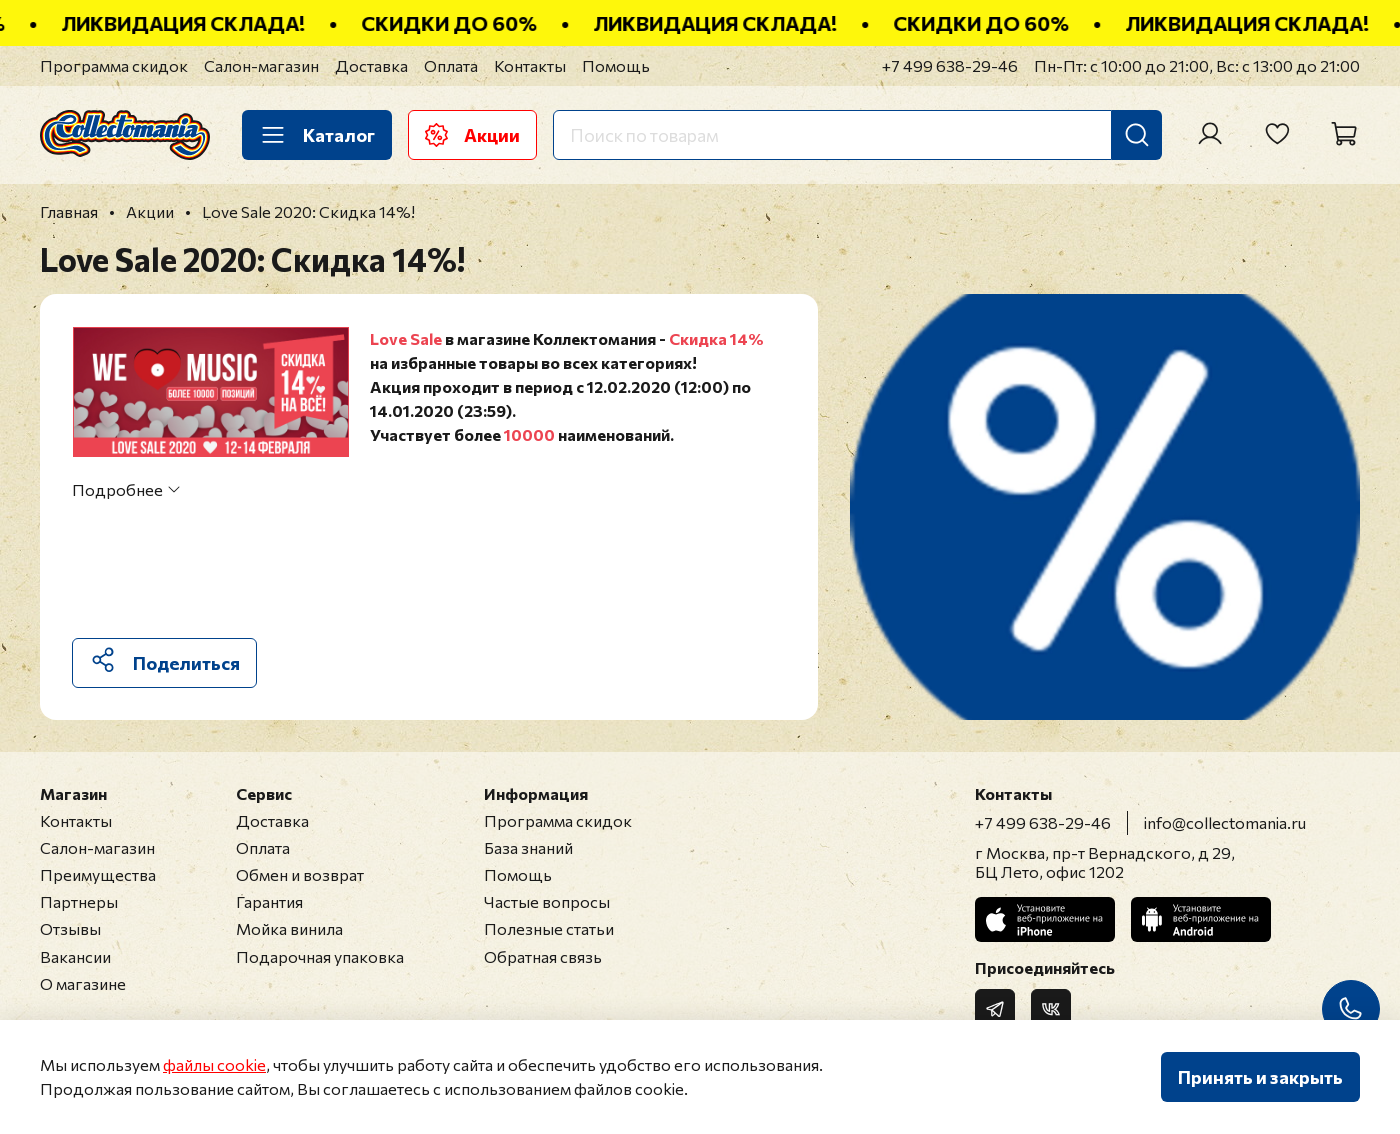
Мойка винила (289, 928)
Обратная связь (543, 956)
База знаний (528, 847)
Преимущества (98, 874)
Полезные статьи (549, 928)
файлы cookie (214, 1064)
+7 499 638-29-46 (950, 65)
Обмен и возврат (300, 874)
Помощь (616, 65)
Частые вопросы (547, 901)
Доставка (371, 65)
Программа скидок (114, 65)
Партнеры (79, 901)
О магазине (83, 983)
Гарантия (269, 901)
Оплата (451, 65)
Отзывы (70, 928)
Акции (472, 135)
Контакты (530, 65)
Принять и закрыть (1260, 1077)
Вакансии (75, 956)
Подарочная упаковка (320, 956)
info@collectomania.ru (1225, 822)
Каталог (317, 135)
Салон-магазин (261, 65)
